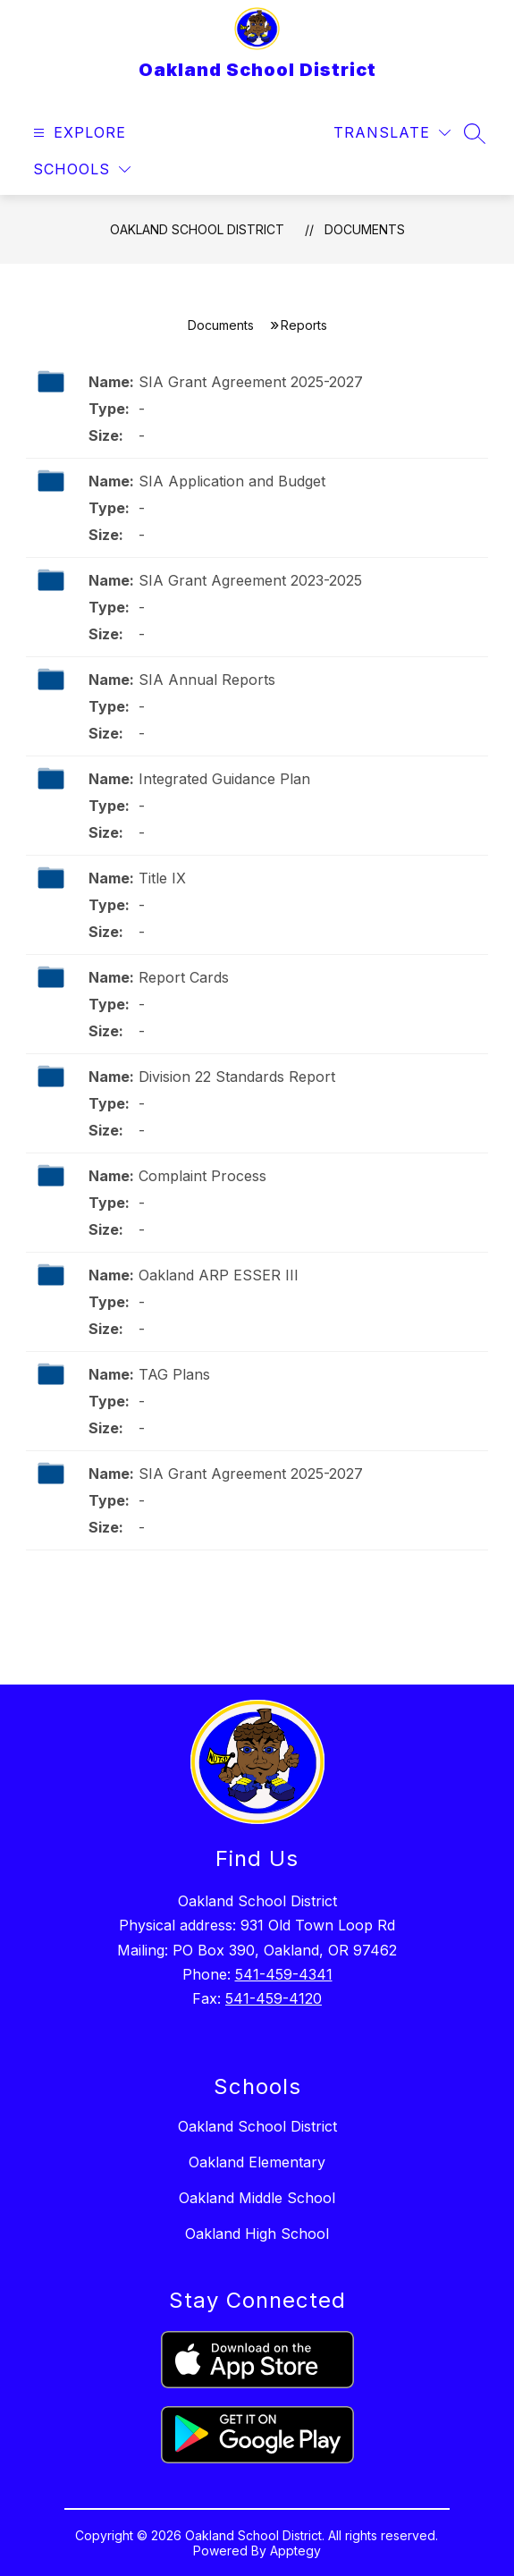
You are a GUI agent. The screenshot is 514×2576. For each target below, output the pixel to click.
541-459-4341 (284, 1974)
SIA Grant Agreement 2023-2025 (250, 580)
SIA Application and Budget (232, 481)
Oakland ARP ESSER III (219, 1275)
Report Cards (184, 977)
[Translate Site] (392, 133)
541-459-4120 (273, 1998)
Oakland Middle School (257, 2198)
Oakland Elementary (257, 2162)
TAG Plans (174, 1374)
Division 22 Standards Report (237, 1076)
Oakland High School (257, 2233)
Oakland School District (197, 229)
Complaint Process (202, 1176)
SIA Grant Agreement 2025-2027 (251, 382)
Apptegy (295, 2550)
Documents (364, 229)
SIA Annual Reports (207, 679)
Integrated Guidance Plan (224, 779)
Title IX (162, 878)
